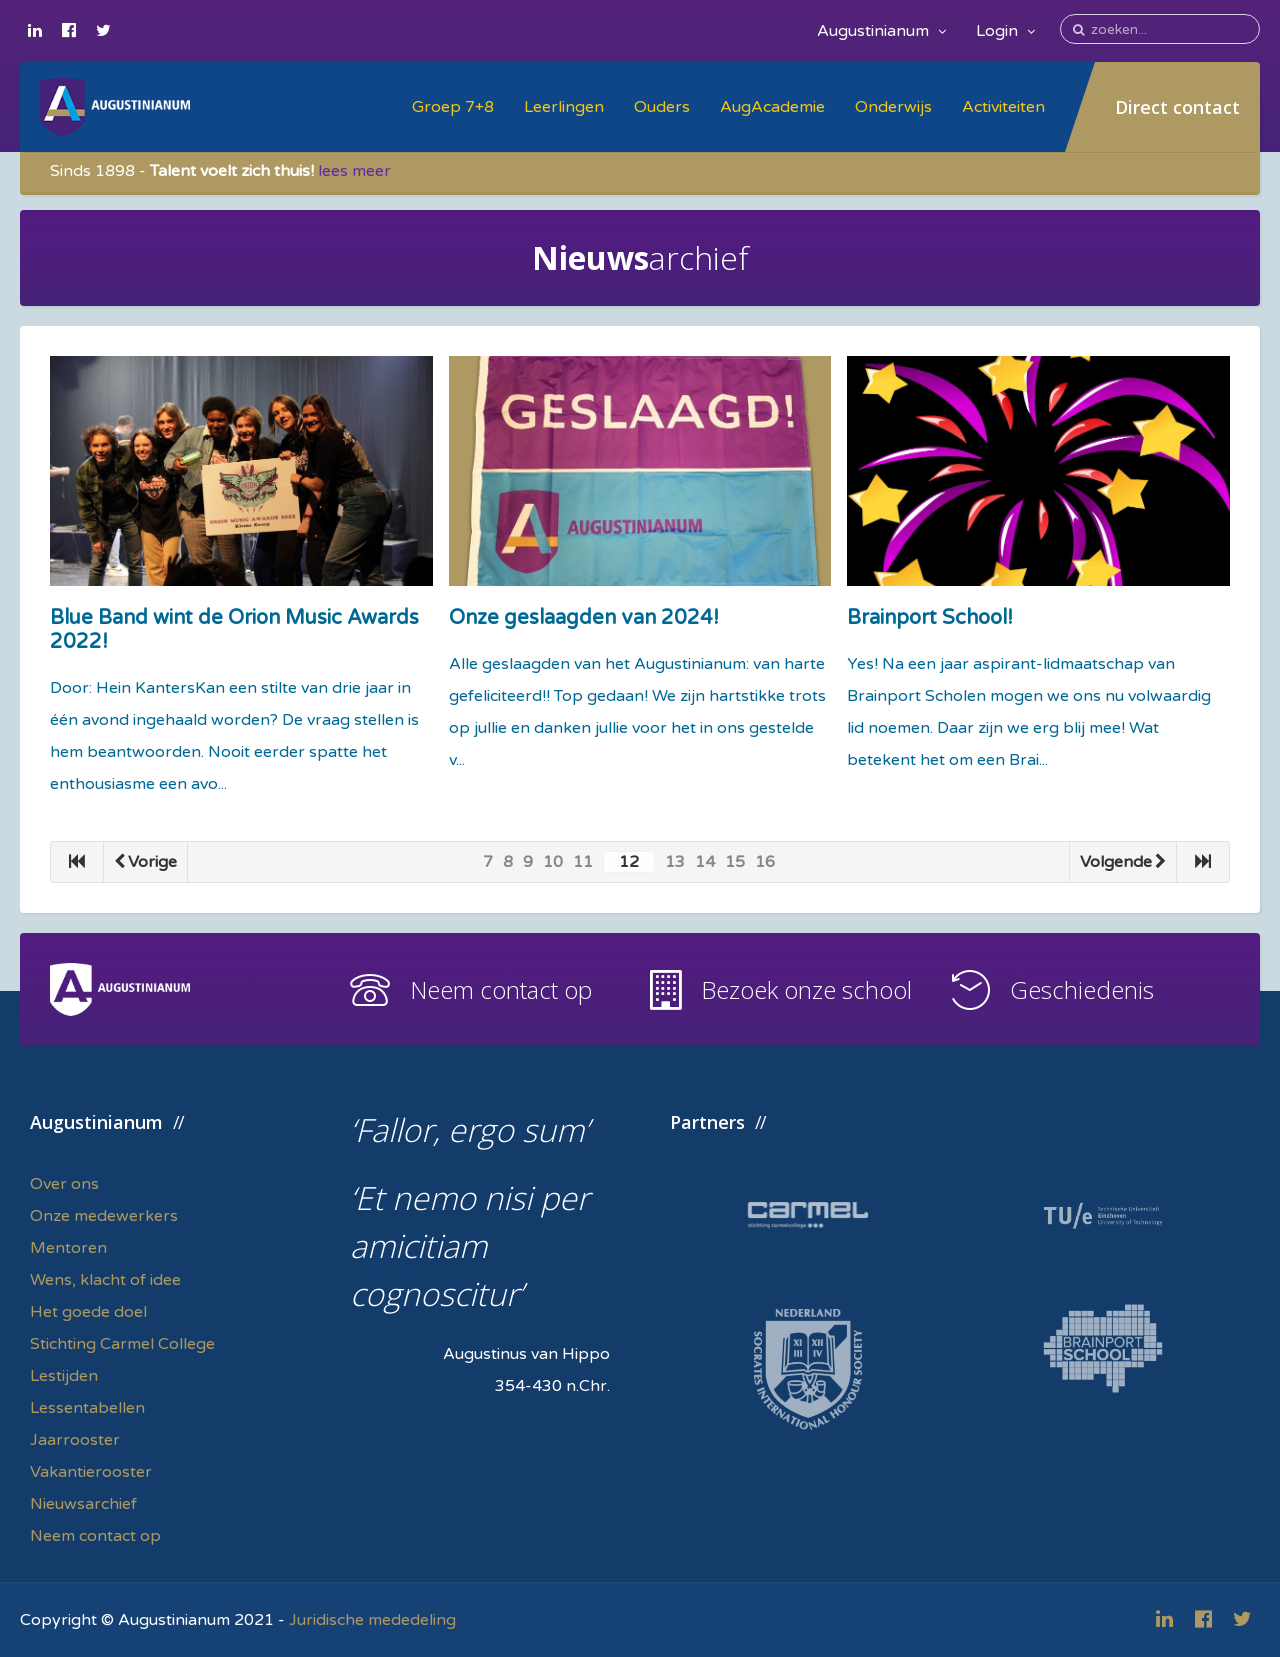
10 (553, 862)
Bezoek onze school (806, 989)
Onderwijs (893, 107)
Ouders (662, 107)
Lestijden (64, 1376)
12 (629, 862)
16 (765, 862)
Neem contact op (501, 989)
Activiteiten (1003, 107)
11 (583, 862)
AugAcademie (772, 107)
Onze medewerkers (104, 1216)
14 (705, 862)
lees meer (354, 171)
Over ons (64, 1184)
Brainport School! (930, 618)
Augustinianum (881, 31)
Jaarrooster (75, 1440)
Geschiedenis (1082, 989)
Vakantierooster (91, 1472)
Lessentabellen (87, 1408)
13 (675, 862)
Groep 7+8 (453, 107)
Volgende (1123, 862)
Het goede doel (88, 1312)
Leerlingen (564, 107)
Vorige (145, 862)
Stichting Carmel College (122, 1344)
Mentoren (68, 1248)
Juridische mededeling (372, 1620)
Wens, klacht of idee (105, 1280)
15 (735, 862)
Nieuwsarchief (83, 1504)
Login (1005, 31)
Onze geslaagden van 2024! (584, 618)
